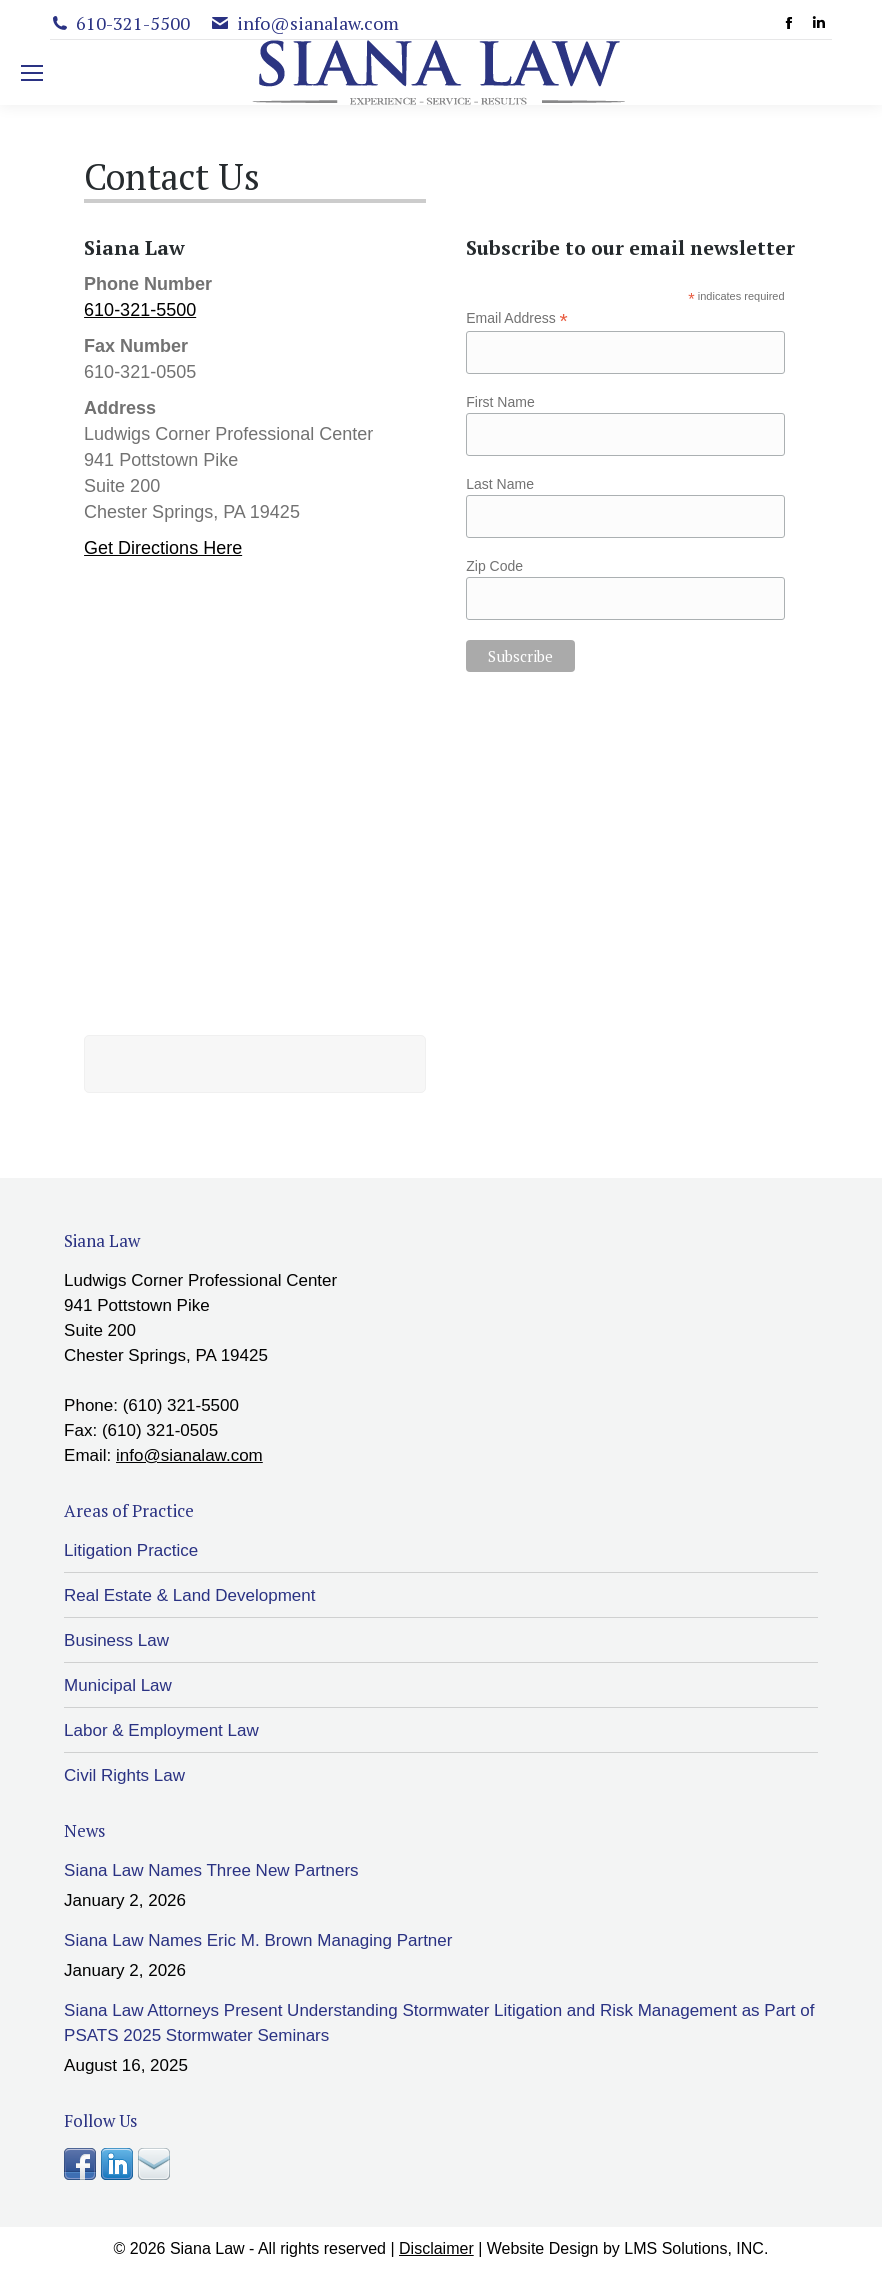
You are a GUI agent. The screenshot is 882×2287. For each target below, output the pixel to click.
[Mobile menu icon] (32, 73)
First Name (500, 402)
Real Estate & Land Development (189, 1595)
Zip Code (494, 566)
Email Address (517, 318)
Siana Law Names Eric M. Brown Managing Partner (258, 1940)
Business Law (116, 1640)
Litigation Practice (131, 1550)
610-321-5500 (140, 310)
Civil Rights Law (124, 1775)
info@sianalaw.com (189, 1455)
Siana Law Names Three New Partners (211, 1870)
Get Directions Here (163, 548)
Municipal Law (118, 1685)
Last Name (500, 484)
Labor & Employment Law (161, 1730)
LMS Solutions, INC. (696, 2248)
